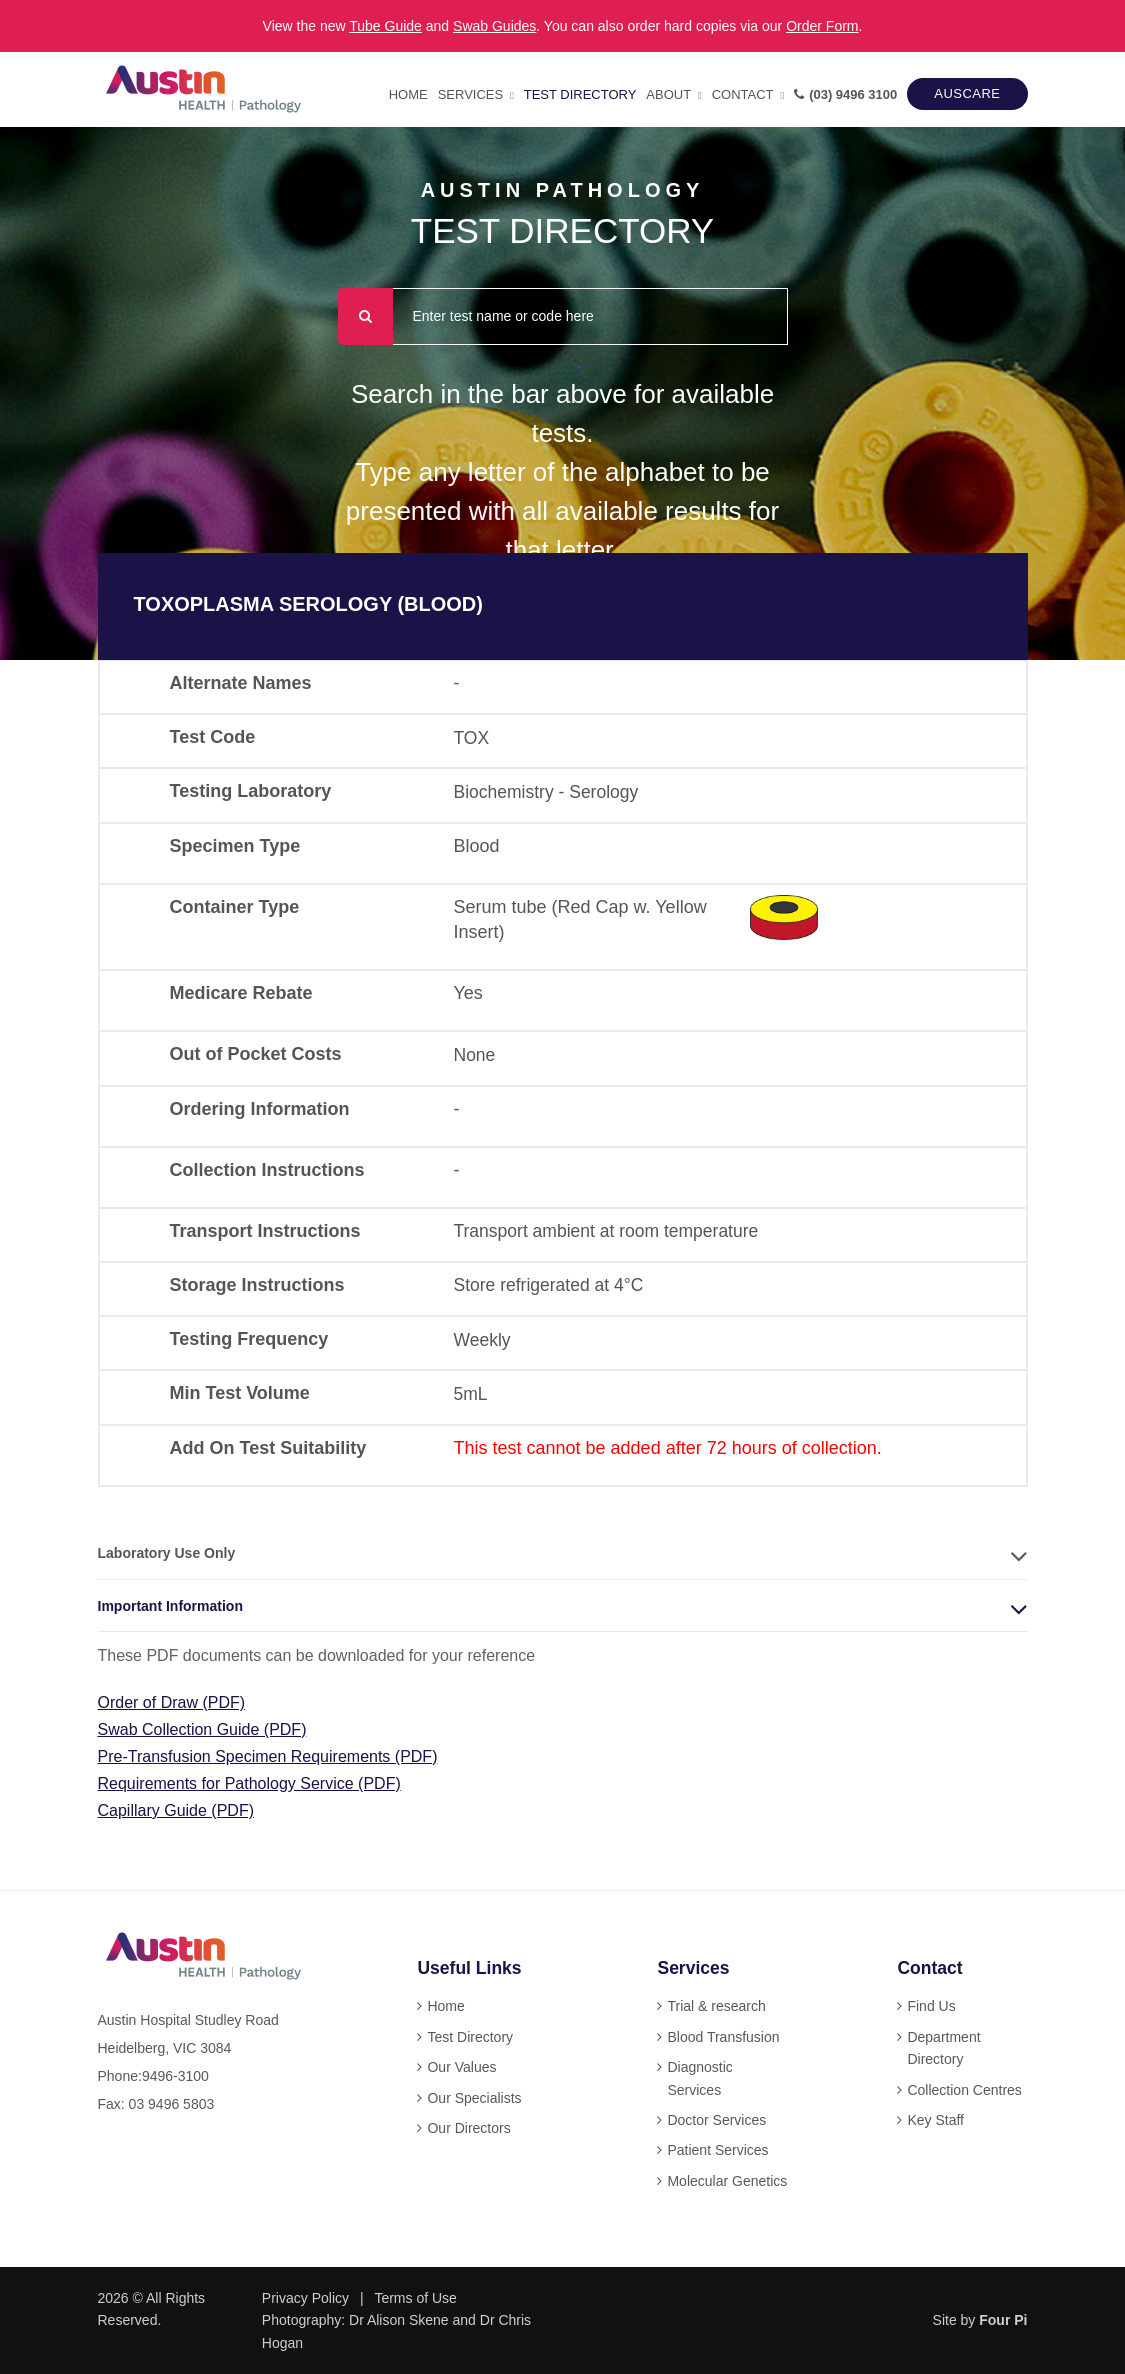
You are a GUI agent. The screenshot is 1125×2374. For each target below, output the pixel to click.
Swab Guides (494, 26)
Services (470, 94)
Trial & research (716, 2006)
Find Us (931, 2006)
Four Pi (1003, 2320)
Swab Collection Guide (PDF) (202, 1729)
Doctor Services (716, 2120)
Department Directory (943, 2048)
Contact (743, 94)
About (668, 94)
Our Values (461, 2067)
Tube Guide (385, 26)
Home (408, 94)
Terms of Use (415, 2298)
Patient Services (717, 2150)
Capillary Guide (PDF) (176, 1810)
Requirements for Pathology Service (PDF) (249, 1783)
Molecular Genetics (727, 2181)
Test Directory (580, 94)
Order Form (822, 26)
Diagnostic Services (699, 2078)
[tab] (563, 1553)
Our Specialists (474, 2098)
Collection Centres (964, 2090)
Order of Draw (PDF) (172, 1702)
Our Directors (468, 2128)
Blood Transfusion (723, 2037)
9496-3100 (175, 2076)
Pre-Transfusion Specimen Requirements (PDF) (268, 1756)
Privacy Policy (305, 2298)
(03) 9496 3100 (845, 94)
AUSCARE (967, 93)
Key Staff (935, 2120)
